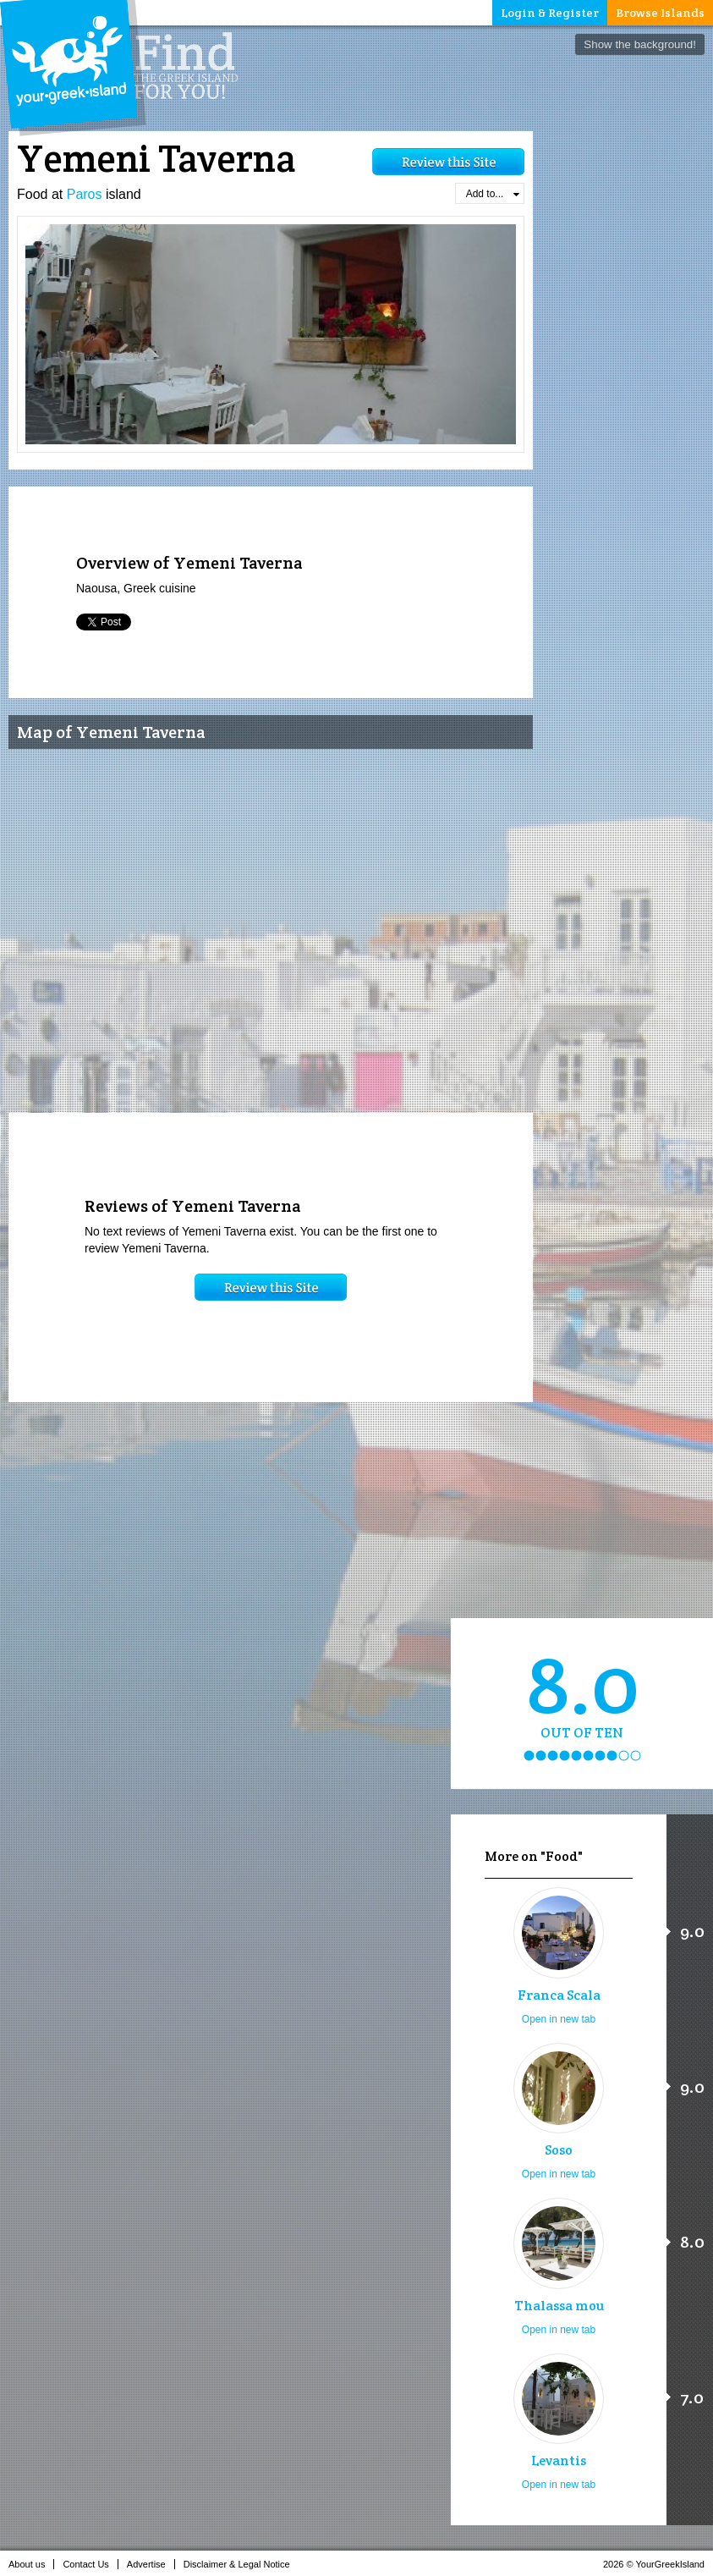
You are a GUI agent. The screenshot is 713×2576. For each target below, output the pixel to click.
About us (31, 2564)
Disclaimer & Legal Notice (241, 2564)
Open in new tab (558, 2019)
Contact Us (90, 2564)
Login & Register (550, 12)
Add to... (492, 194)
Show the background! (640, 44)
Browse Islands (660, 12)
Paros (84, 194)
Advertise (151, 2564)
